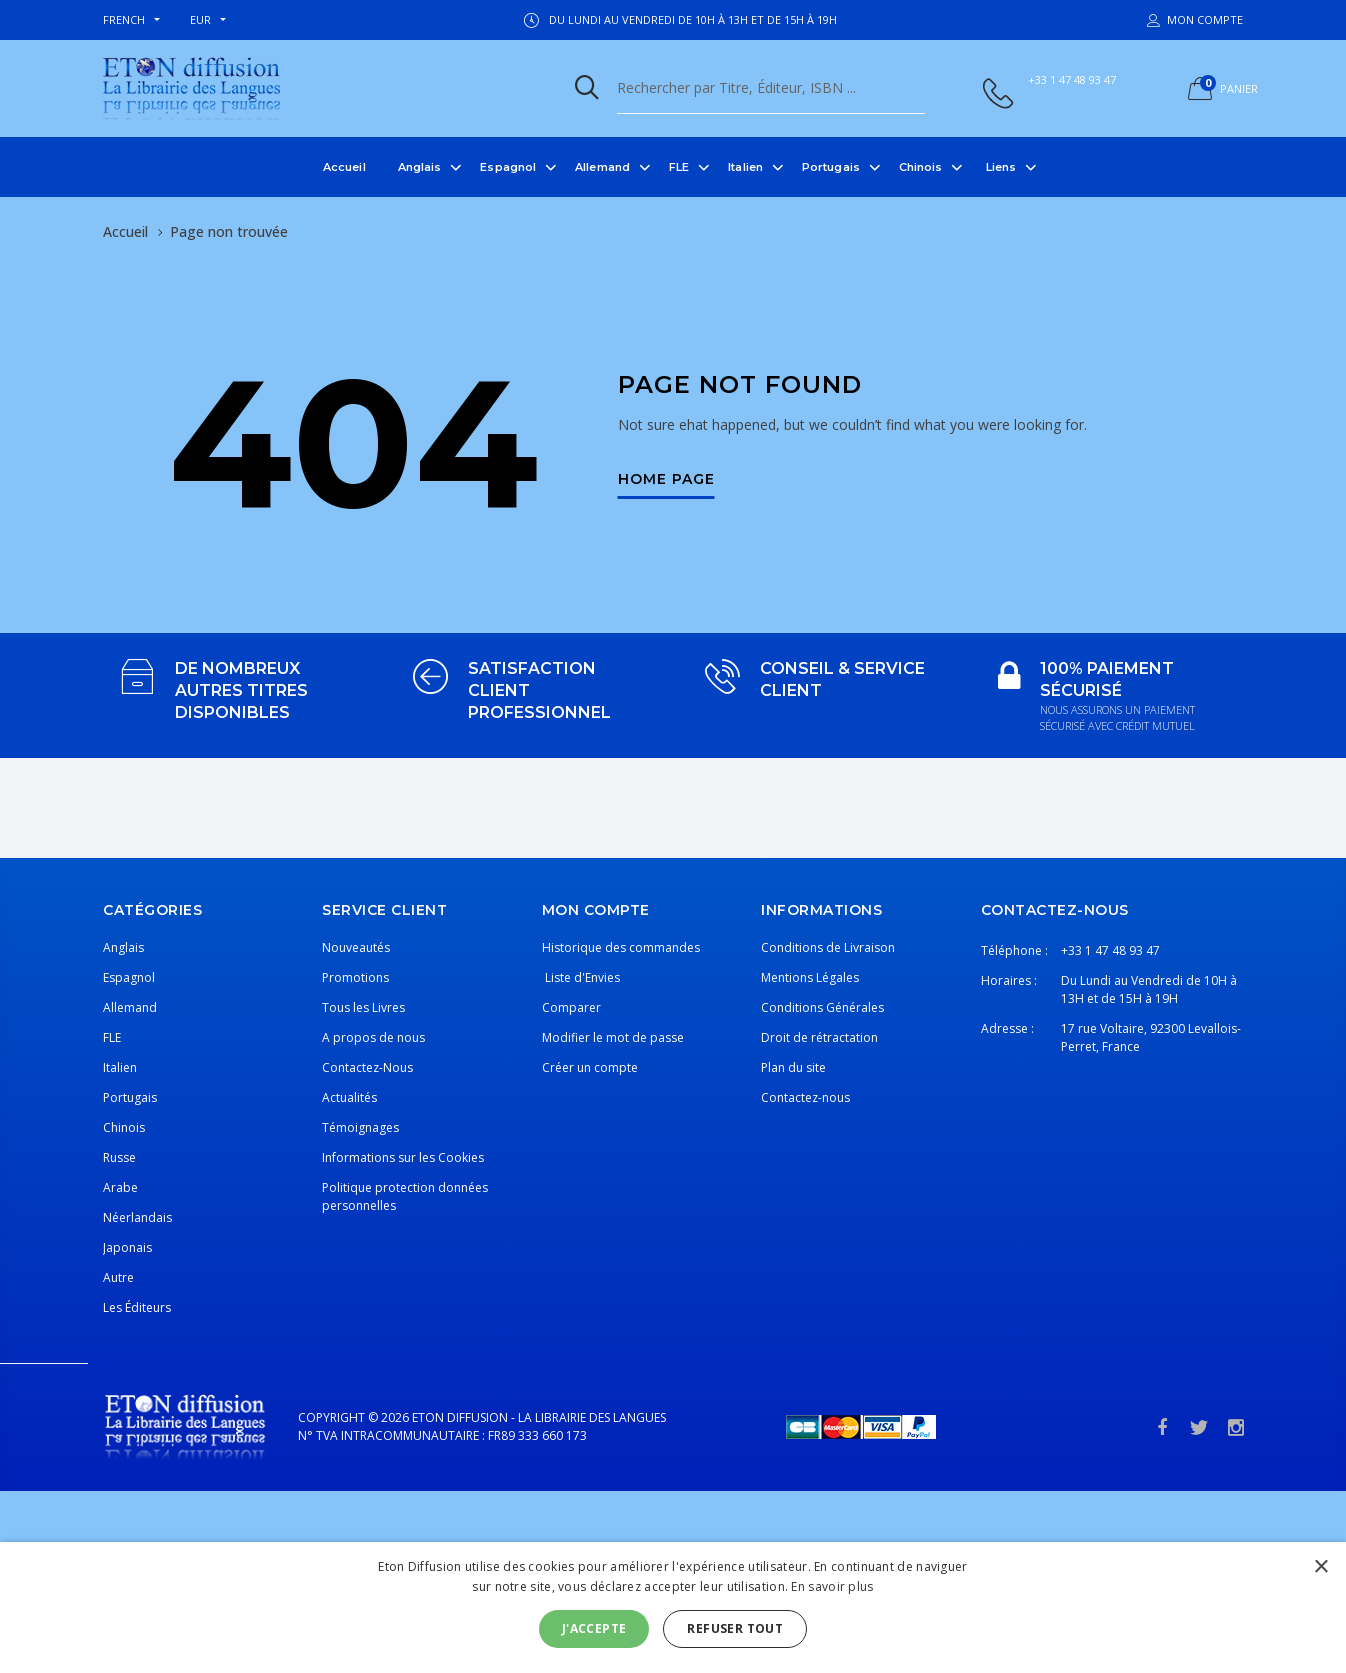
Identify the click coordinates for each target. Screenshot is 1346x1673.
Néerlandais (137, 1217)
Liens (1001, 167)
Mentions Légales (810, 977)
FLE (679, 167)
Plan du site (793, 1067)
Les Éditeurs (137, 1307)
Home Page (666, 480)
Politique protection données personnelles (405, 1196)
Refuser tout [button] (735, 1628)
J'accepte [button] (594, 1628)
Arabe (120, 1187)
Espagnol (508, 167)
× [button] (1320, 1567)
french (124, 19)
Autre (118, 1277)
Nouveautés (356, 947)
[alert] (673, 1607)
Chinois (921, 167)
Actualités (349, 1097)
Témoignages (360, 1127)
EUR (200, 19)
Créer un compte (590, 1067)
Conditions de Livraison (828, 947)
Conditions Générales (822, 1007)
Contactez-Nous (367, 1067)
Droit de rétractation (819, 1037)
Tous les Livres (363, 1007)
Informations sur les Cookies (403, 1157)
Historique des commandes (621, 947)
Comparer (571, 1007)
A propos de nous (373, 1037)
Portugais (831, 167)
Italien (745, 167)
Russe (119, 1157)
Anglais (420, 167)
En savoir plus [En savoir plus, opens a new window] (832, 1586)
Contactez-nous (805, 1097)
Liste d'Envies (581, 977)
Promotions (355, 977)
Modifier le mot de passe (613, 1037)
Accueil (344, 167)
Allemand (602, 167)
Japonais (127, 1247)
